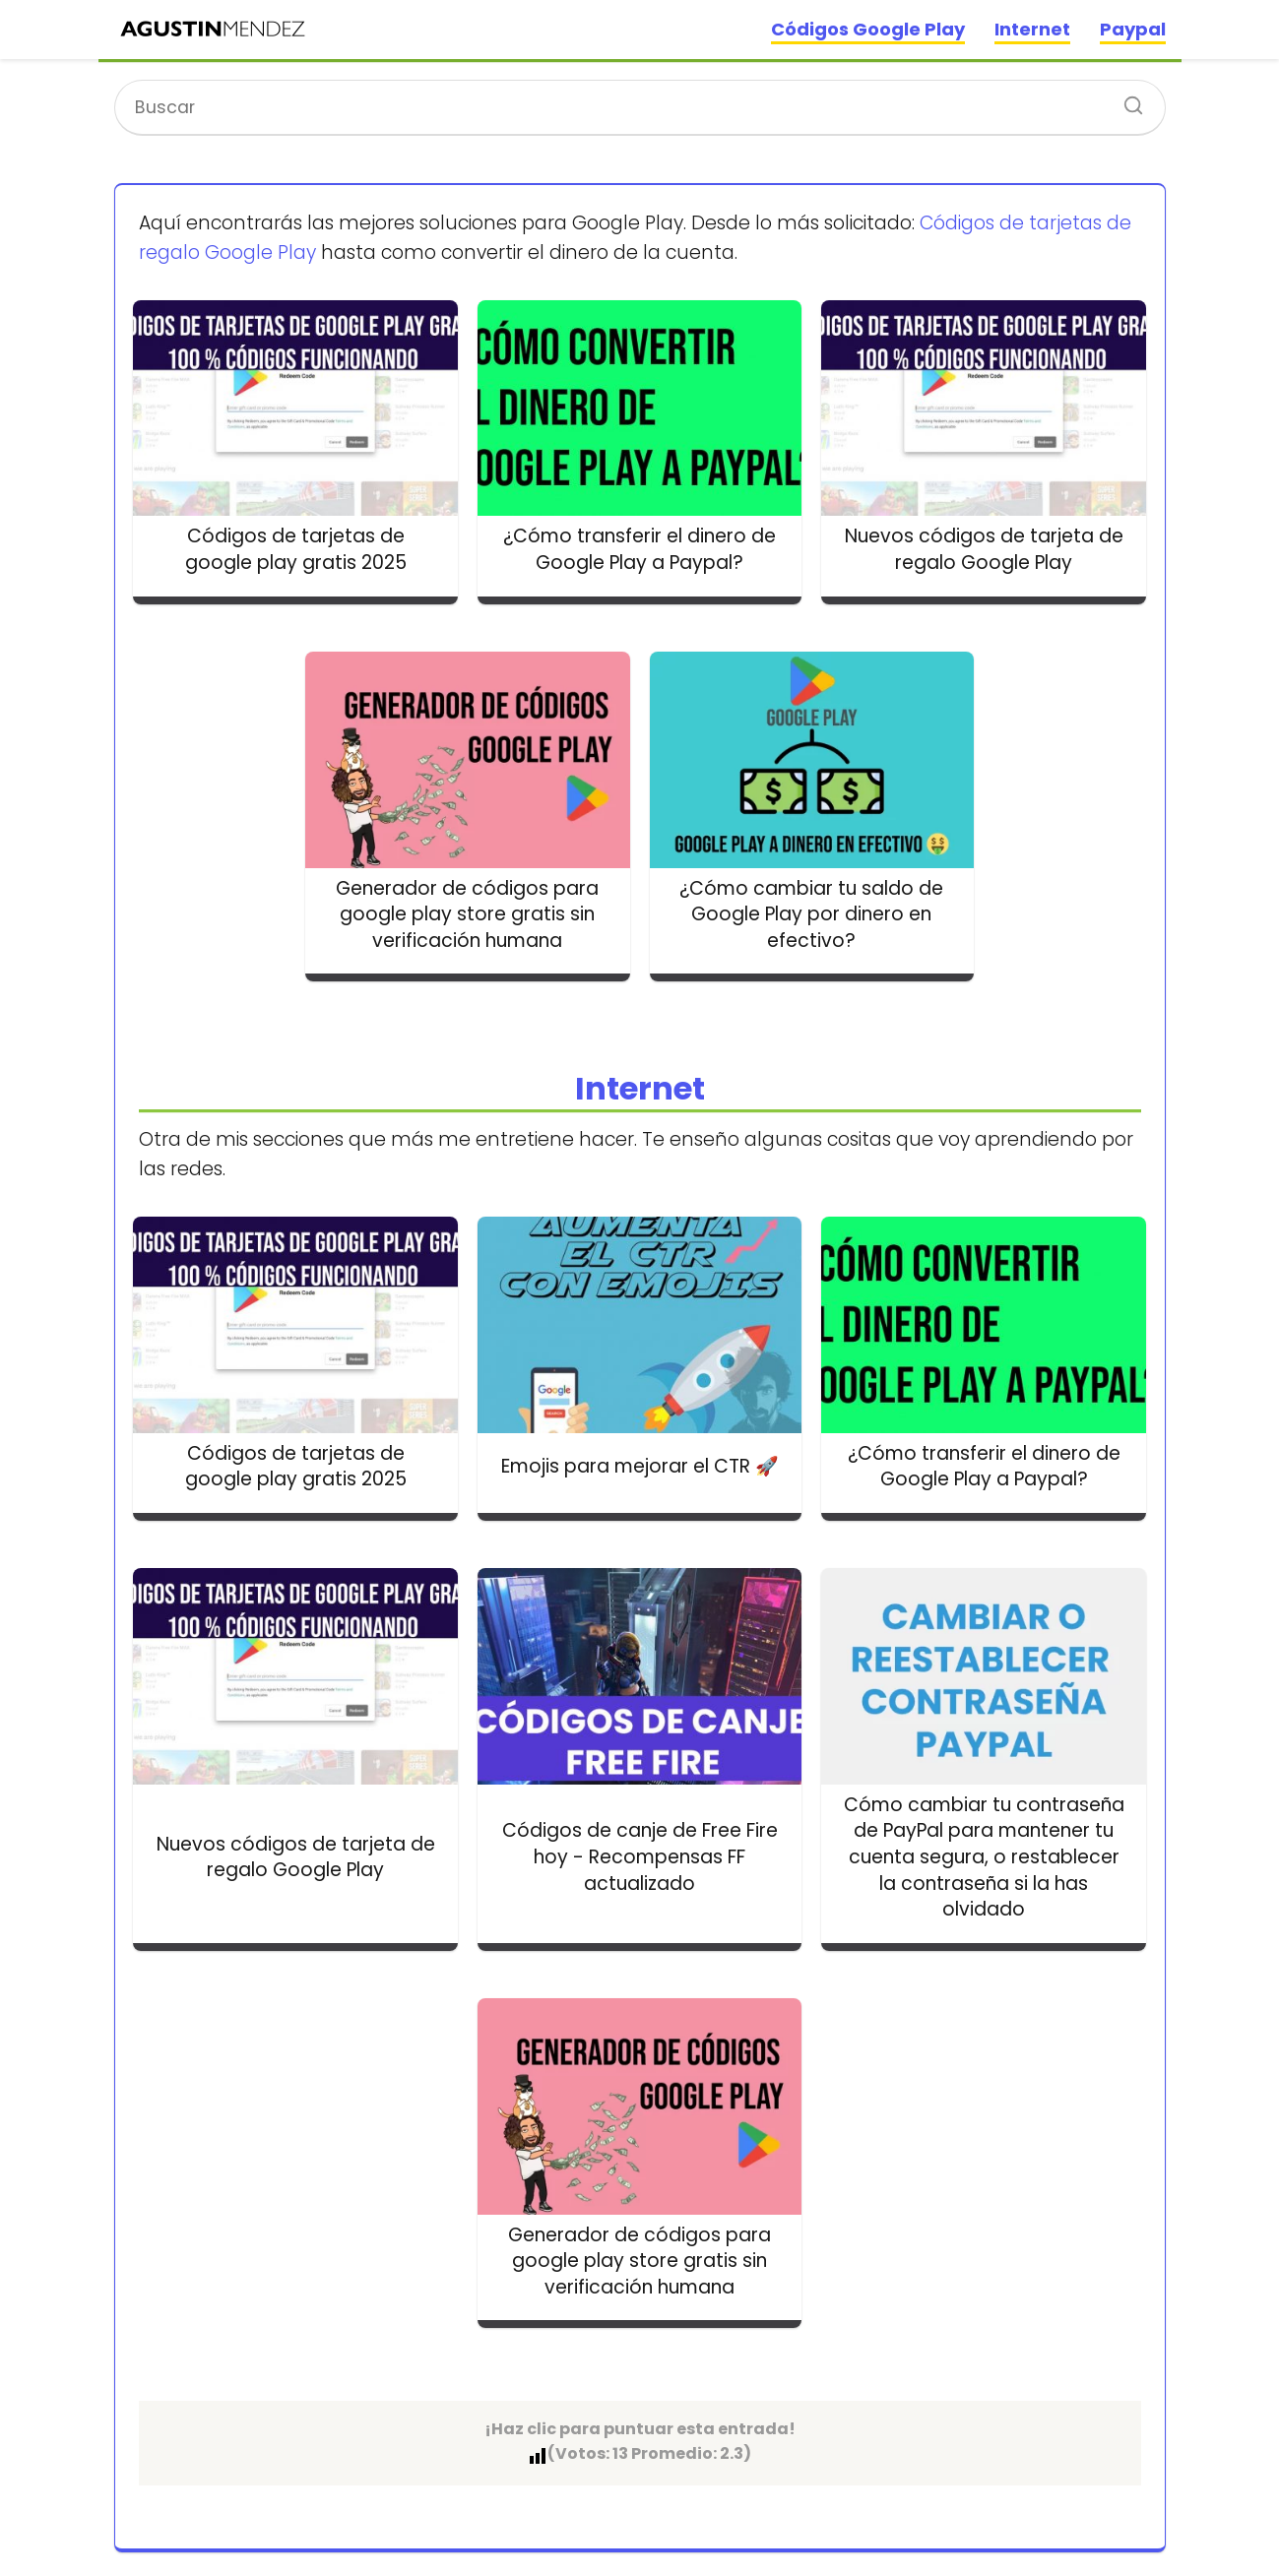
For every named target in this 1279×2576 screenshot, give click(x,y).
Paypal (1133, 29)
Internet (1032, 29)
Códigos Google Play (868, 29)
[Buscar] (1126, 99)
